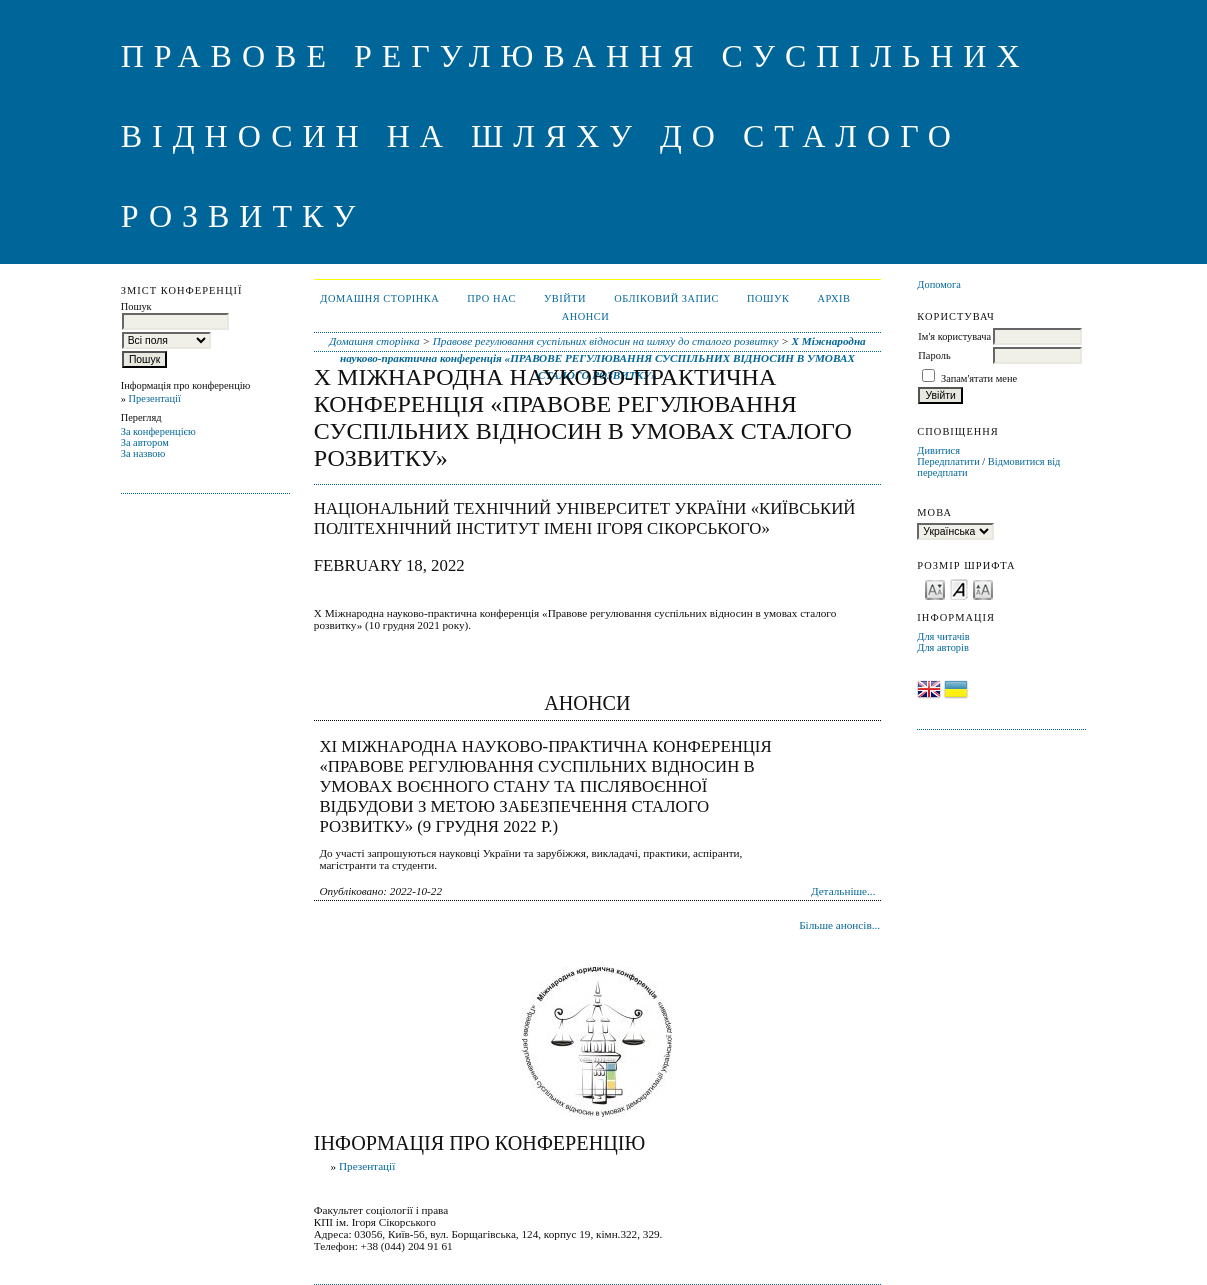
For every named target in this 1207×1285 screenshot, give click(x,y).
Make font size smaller (935, 588)
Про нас (491, 298)
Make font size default (959, 588)
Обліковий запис (666, 298)
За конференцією (158, 431)
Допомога (939, 284)
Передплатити (948, 461)
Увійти (565, 298)
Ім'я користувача (954, 336)
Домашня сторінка (379, 298)
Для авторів (943, 647)
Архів (833, 298)
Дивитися (938, 450)
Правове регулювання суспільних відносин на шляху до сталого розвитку (606, 341)
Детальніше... (843, 891)
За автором (145, 442)
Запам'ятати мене (979, 378)
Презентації (154, 398)
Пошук (768, 298)
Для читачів (943, 636)
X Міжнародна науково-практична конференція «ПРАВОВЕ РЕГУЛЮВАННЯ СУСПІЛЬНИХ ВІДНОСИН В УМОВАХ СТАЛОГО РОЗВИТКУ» (603, 358)
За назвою (143, 453)
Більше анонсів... (839, 925)
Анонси (586, 316)
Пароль (934, 355)
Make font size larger (983, 588)
